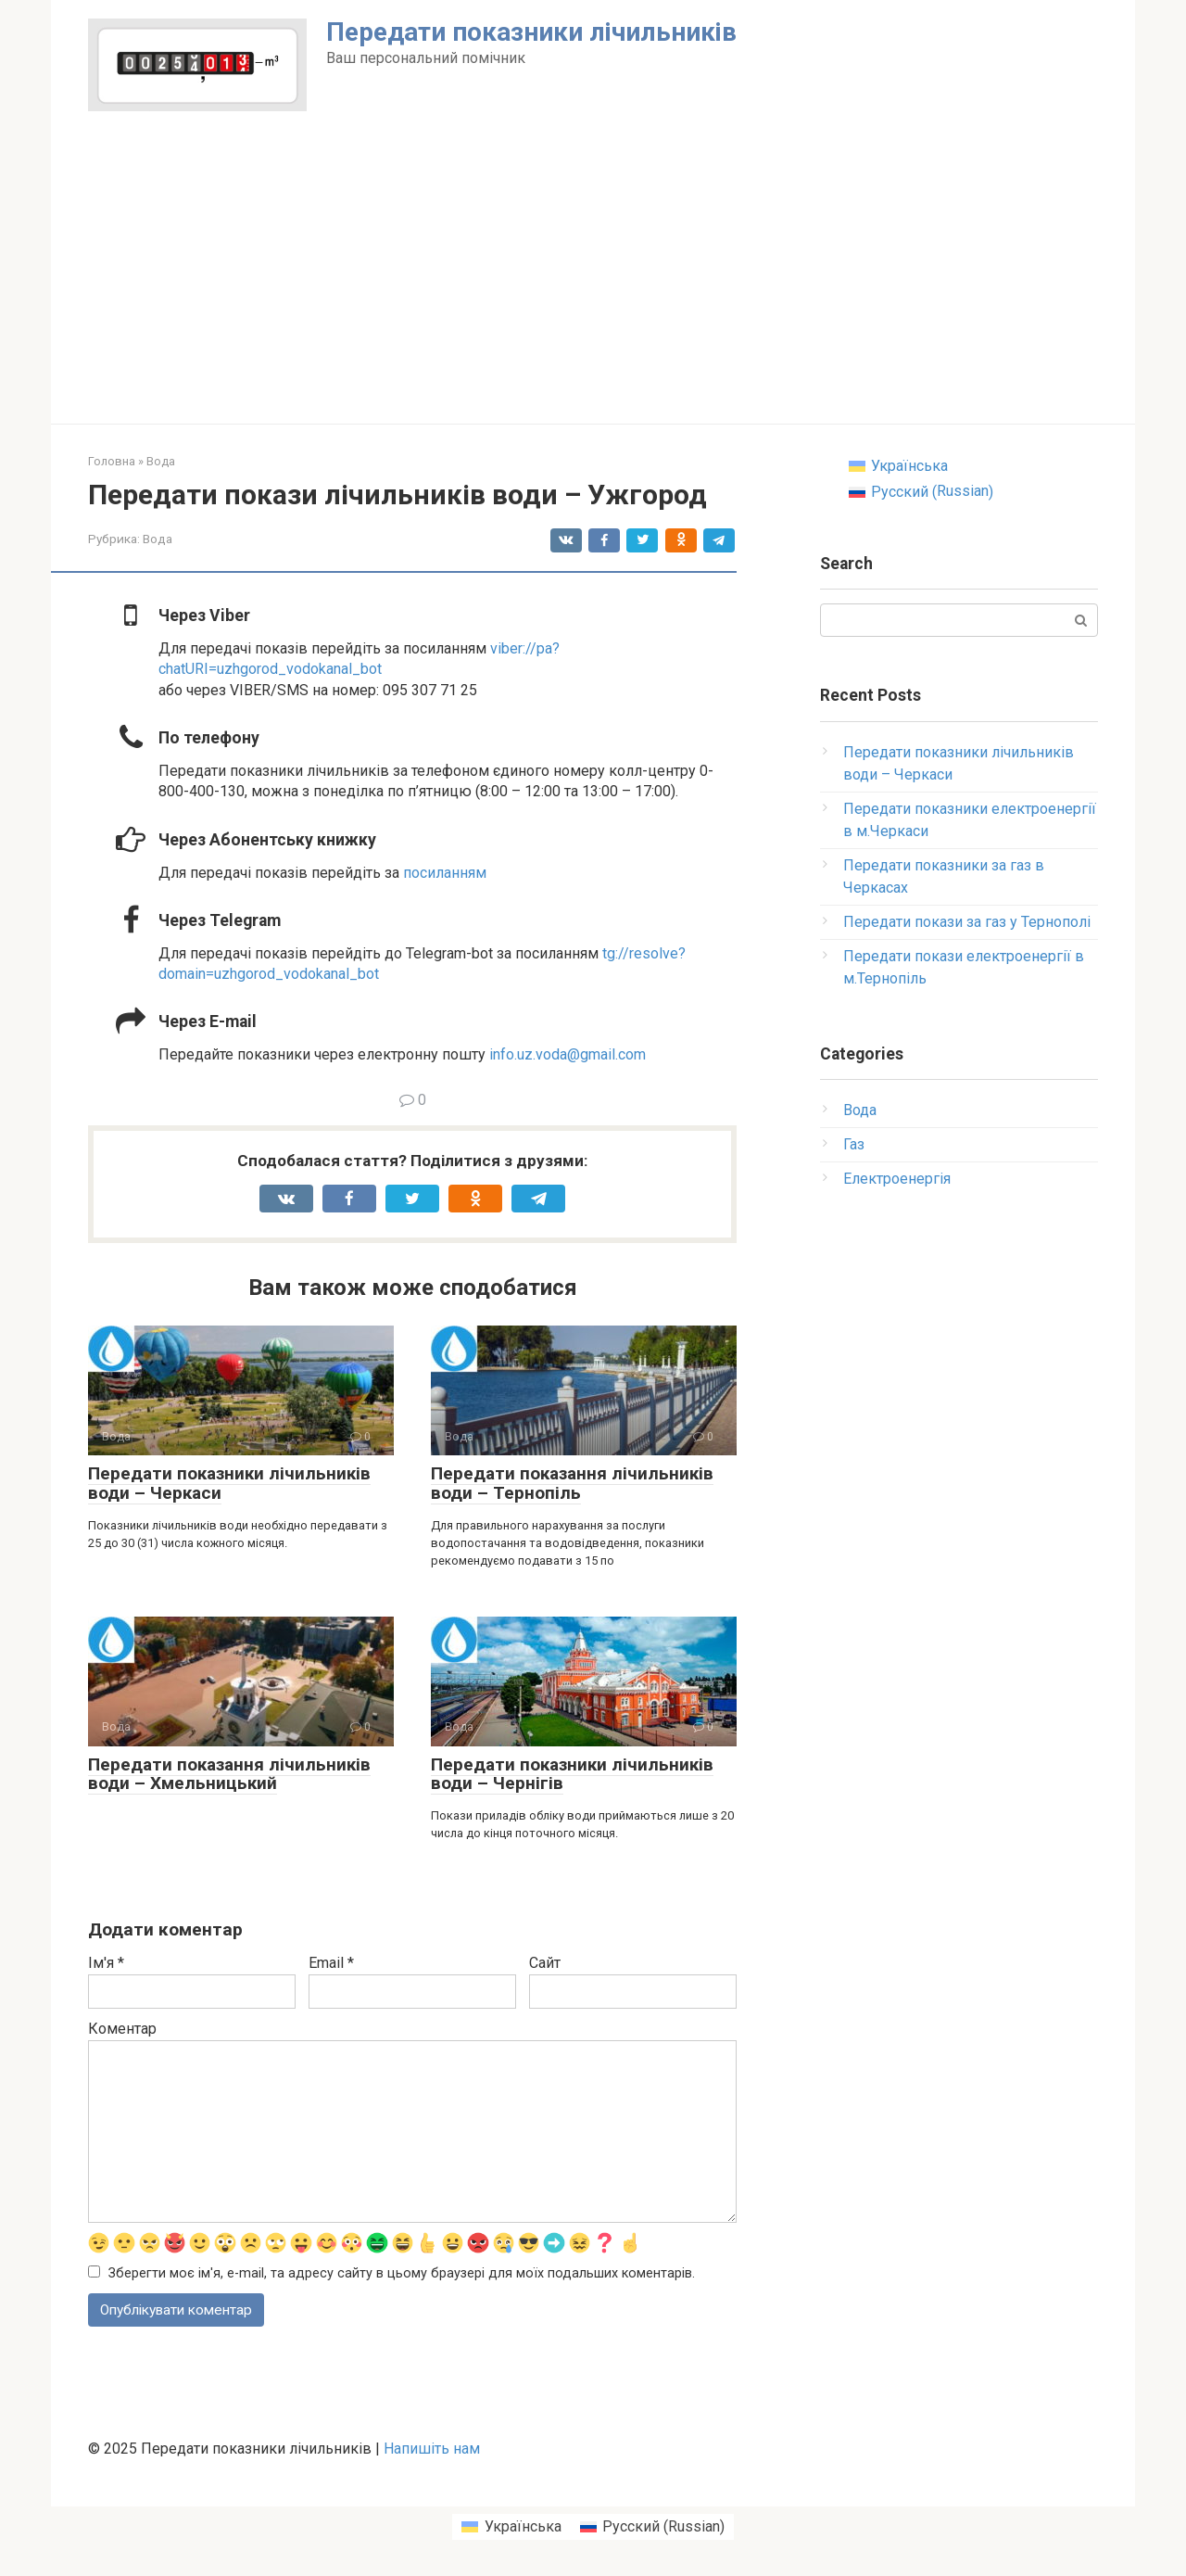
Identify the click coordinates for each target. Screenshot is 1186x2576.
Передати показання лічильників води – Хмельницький (229, 1774)
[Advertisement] (593, 284)
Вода (157, 538)
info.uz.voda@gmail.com (567, 1054)
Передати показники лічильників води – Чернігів (572, 1774)
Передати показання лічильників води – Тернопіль (572, 1483)
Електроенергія (897, 1178)
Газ (853, 1144)
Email (331, 1963)
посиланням (444, 873)
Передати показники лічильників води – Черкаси (229, 1483)
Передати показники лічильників (531, 32)
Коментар (122, 2028)
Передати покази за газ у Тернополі (967, 922)
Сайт (545, 1963)
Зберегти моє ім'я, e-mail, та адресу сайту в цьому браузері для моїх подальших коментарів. (401, 2274)
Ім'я (106, 1963)
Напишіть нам (432, 2450)
